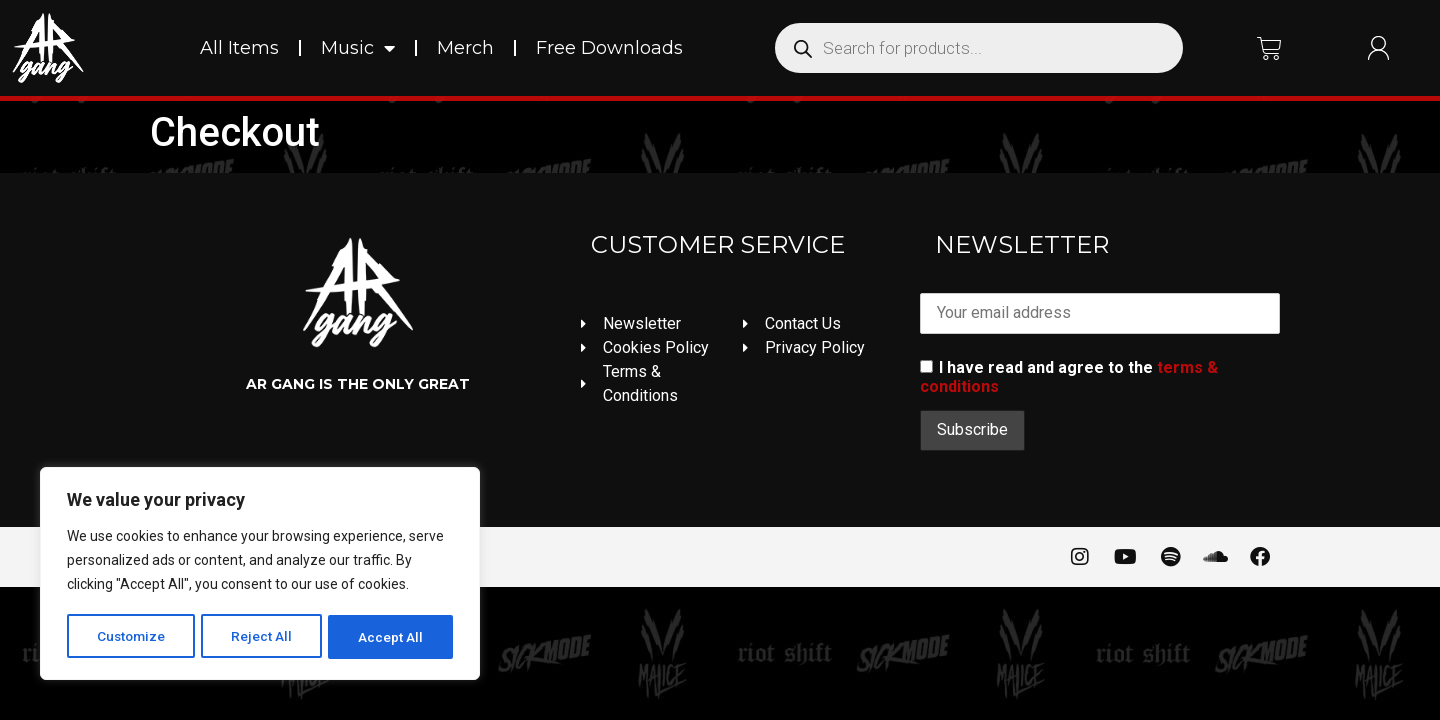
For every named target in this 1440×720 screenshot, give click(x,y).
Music (358, 48)
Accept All (391, 637)
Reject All (263, 637)
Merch (465, 48)
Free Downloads (609, 48)
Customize (131, 637)
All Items (239, 48)
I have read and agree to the (1069, 377)
